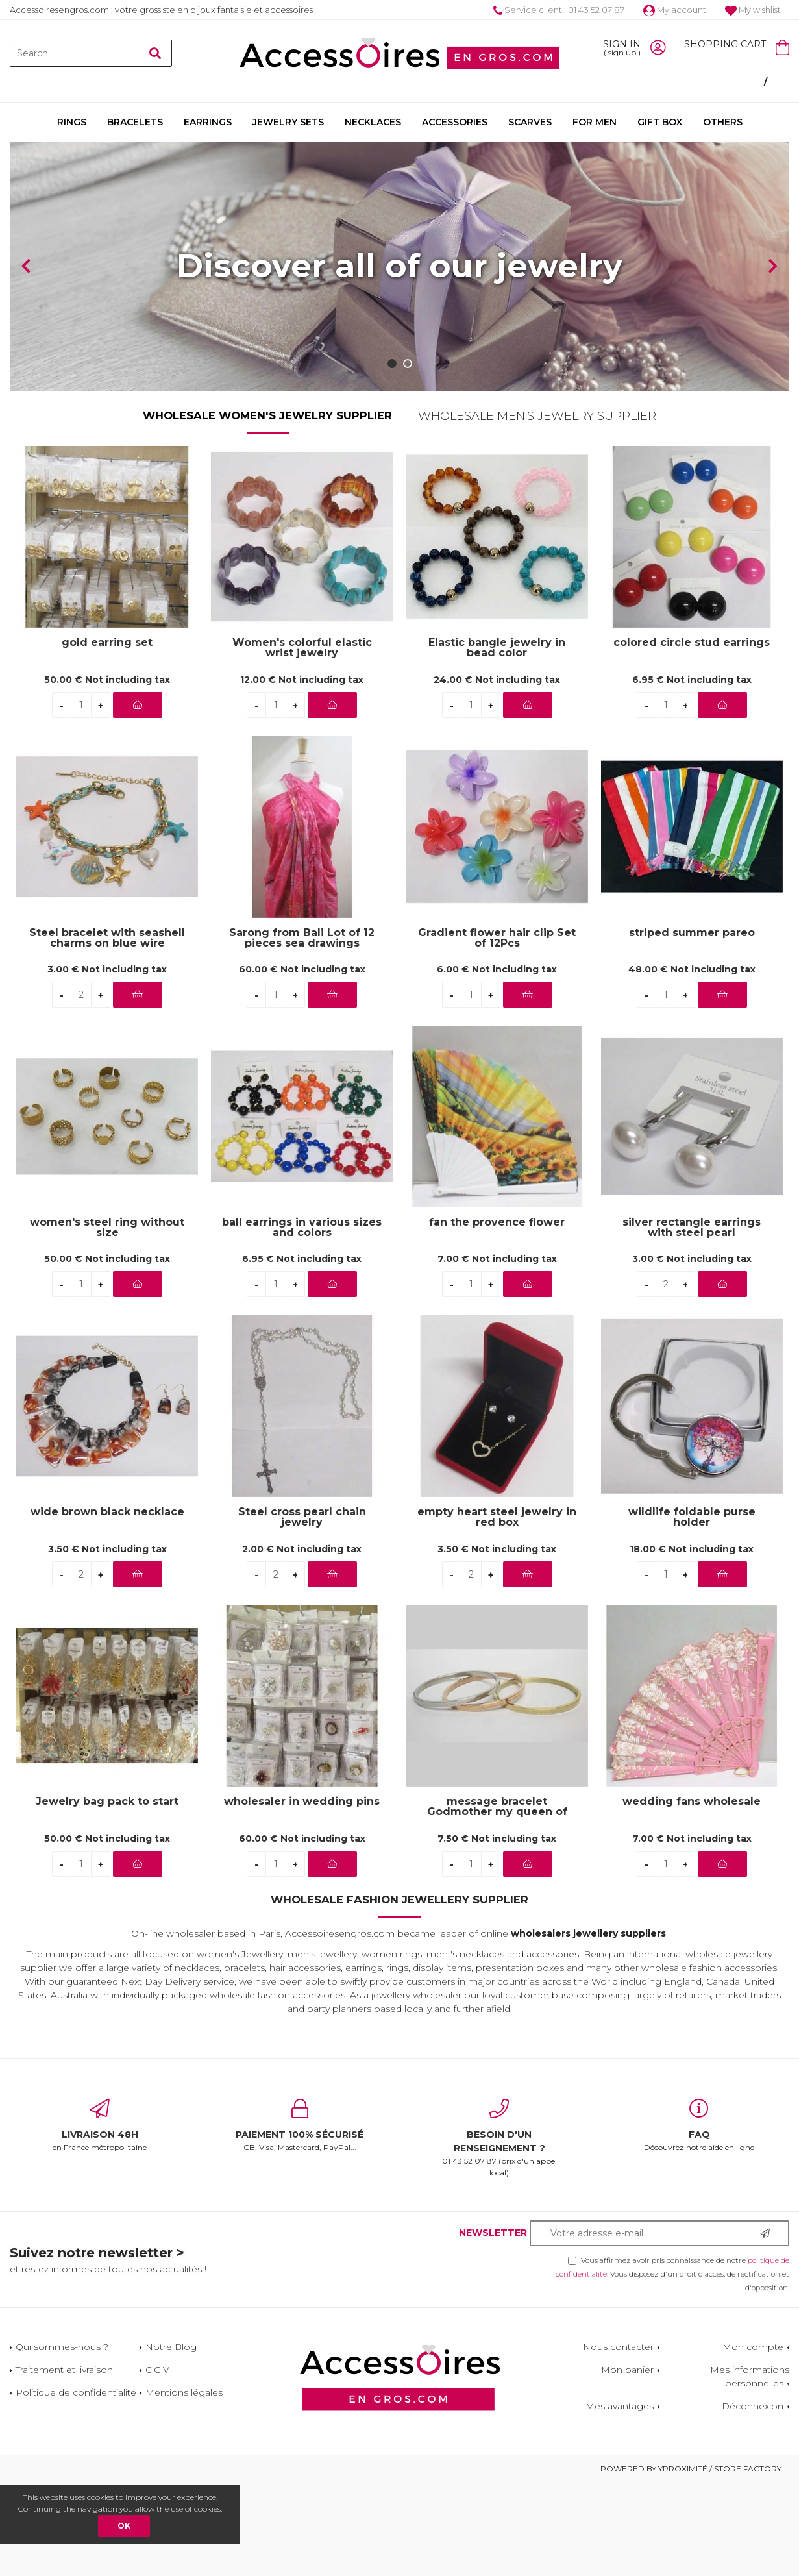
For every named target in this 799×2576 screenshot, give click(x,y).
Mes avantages (619, 2499)
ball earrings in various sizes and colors (302, 1321)
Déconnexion (752, 2499)
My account (674, 10)
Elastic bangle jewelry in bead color (496, 742)
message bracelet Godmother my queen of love (497, 1900)
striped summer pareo (692, 1026)
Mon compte (752, 2440)
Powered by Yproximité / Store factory (690, 2562)
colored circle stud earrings (691, 737)
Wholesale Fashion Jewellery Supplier (399, 1993)
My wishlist (753, 10)
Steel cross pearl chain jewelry (302, 1610)
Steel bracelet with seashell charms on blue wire (107, 1031)
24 (497, 773)
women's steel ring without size (107, 1321)
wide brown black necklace (107, 1605)
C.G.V (157, 2463)
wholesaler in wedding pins (302, 1895)
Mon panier (627, 2463)
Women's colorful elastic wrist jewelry (302, 742)
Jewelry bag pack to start (107, 1895)
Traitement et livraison (64, 2463)
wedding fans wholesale (691, 1895)
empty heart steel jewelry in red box (496, 1610)
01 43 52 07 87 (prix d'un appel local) (499, 2232)
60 (302, 1063)
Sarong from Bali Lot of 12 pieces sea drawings (302, 1031)
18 (692, 1642)
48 (692, 1063)
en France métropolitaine (99, 2219)
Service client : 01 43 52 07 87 (558, 10)
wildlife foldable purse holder (692, 1610)
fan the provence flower (497, 1316)
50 (107, 773)
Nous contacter (618, 2440)
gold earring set (107, 737)
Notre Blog (171, 2440)
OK (123, 2526)
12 (301, 773)
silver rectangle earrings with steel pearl (691, 1321)
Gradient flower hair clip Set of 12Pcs (497, 1031)
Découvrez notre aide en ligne (699, 2219)
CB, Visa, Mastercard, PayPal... (299, 2219)
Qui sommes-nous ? (62, 2440)
